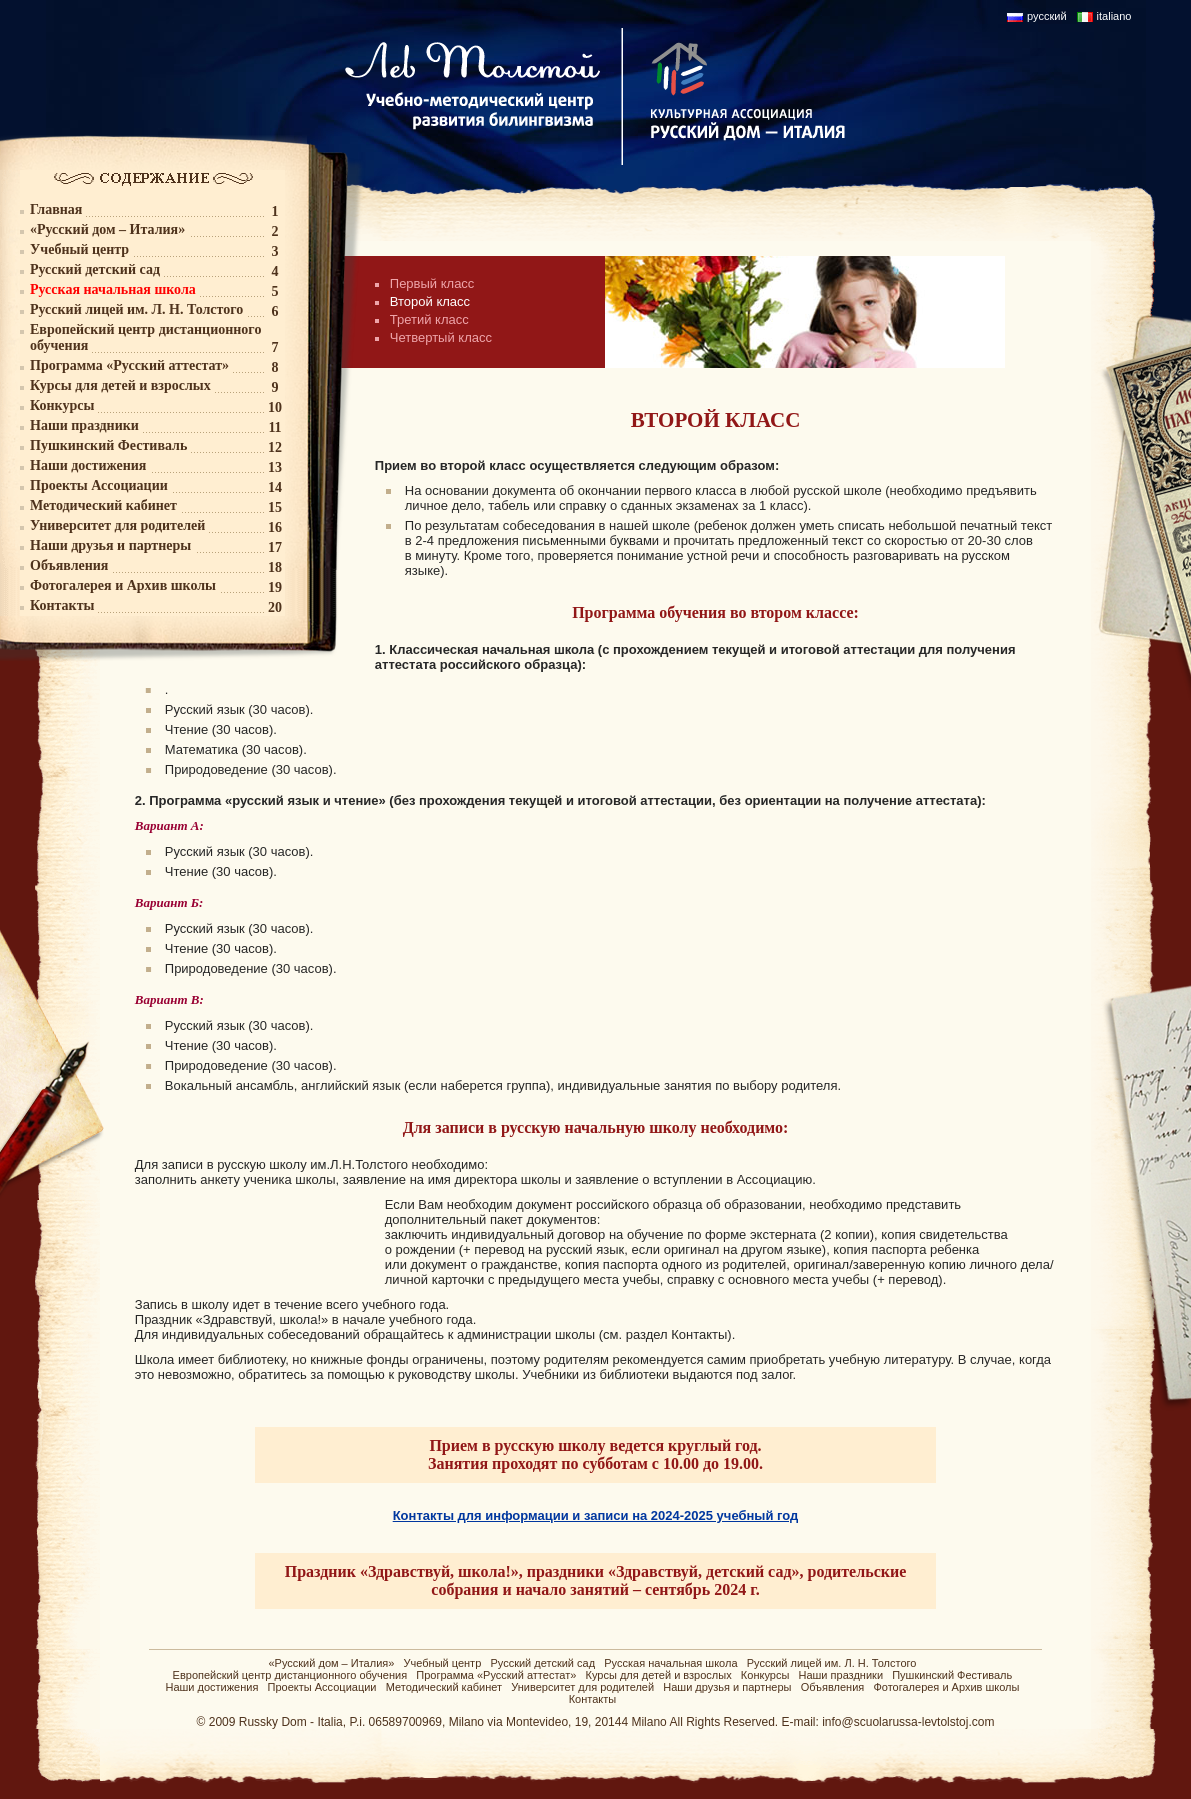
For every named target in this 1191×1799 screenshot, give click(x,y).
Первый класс (432, 283)
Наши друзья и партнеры (727, 1687)
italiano (1114, 16)
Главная (56, 209)
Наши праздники (840, 1675)
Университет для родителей (582, 1687)
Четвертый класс (441, 337)
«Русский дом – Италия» (331, 1663)
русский (1046, 16)
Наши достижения (211, 1687)
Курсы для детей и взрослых (659, 1675)
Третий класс (429, 319)
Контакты (593, 1699)
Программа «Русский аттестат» (496, 1675)
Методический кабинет (444, 1687)
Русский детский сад (542, 1663)
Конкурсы (765, 1675)
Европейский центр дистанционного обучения (290, 1675)
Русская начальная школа (670, 1663)
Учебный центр (443, 1663)
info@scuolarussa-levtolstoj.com (908, 1722)
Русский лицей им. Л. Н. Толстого (832, 1663)
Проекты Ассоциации (322, 1687)
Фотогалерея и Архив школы (946, 1687)
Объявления (833, 1687)
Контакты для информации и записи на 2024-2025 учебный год (596, 1515)
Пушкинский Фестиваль (952, 1675)
